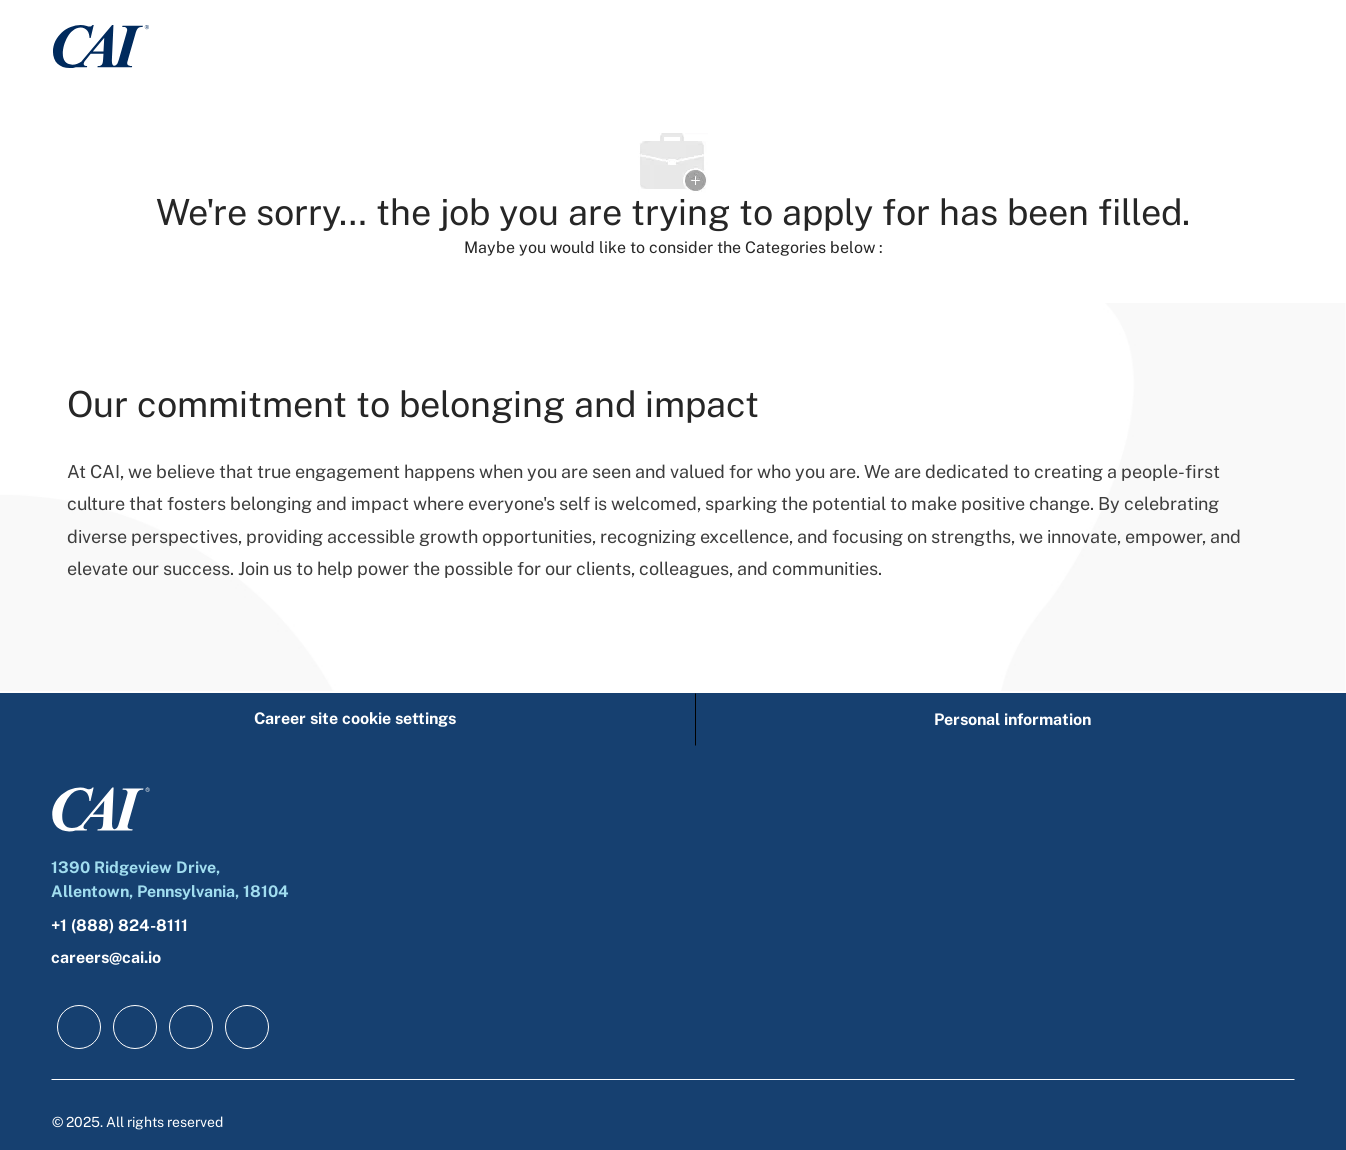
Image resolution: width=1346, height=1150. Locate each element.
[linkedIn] (135, 1027)
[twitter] (191, 1027)
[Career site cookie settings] (355, 719)
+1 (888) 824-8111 (119, 925)
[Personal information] (1012, 719)
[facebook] (79, 1027)
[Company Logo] (101, 45)
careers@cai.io (106, 957)
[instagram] (247, 1027)
